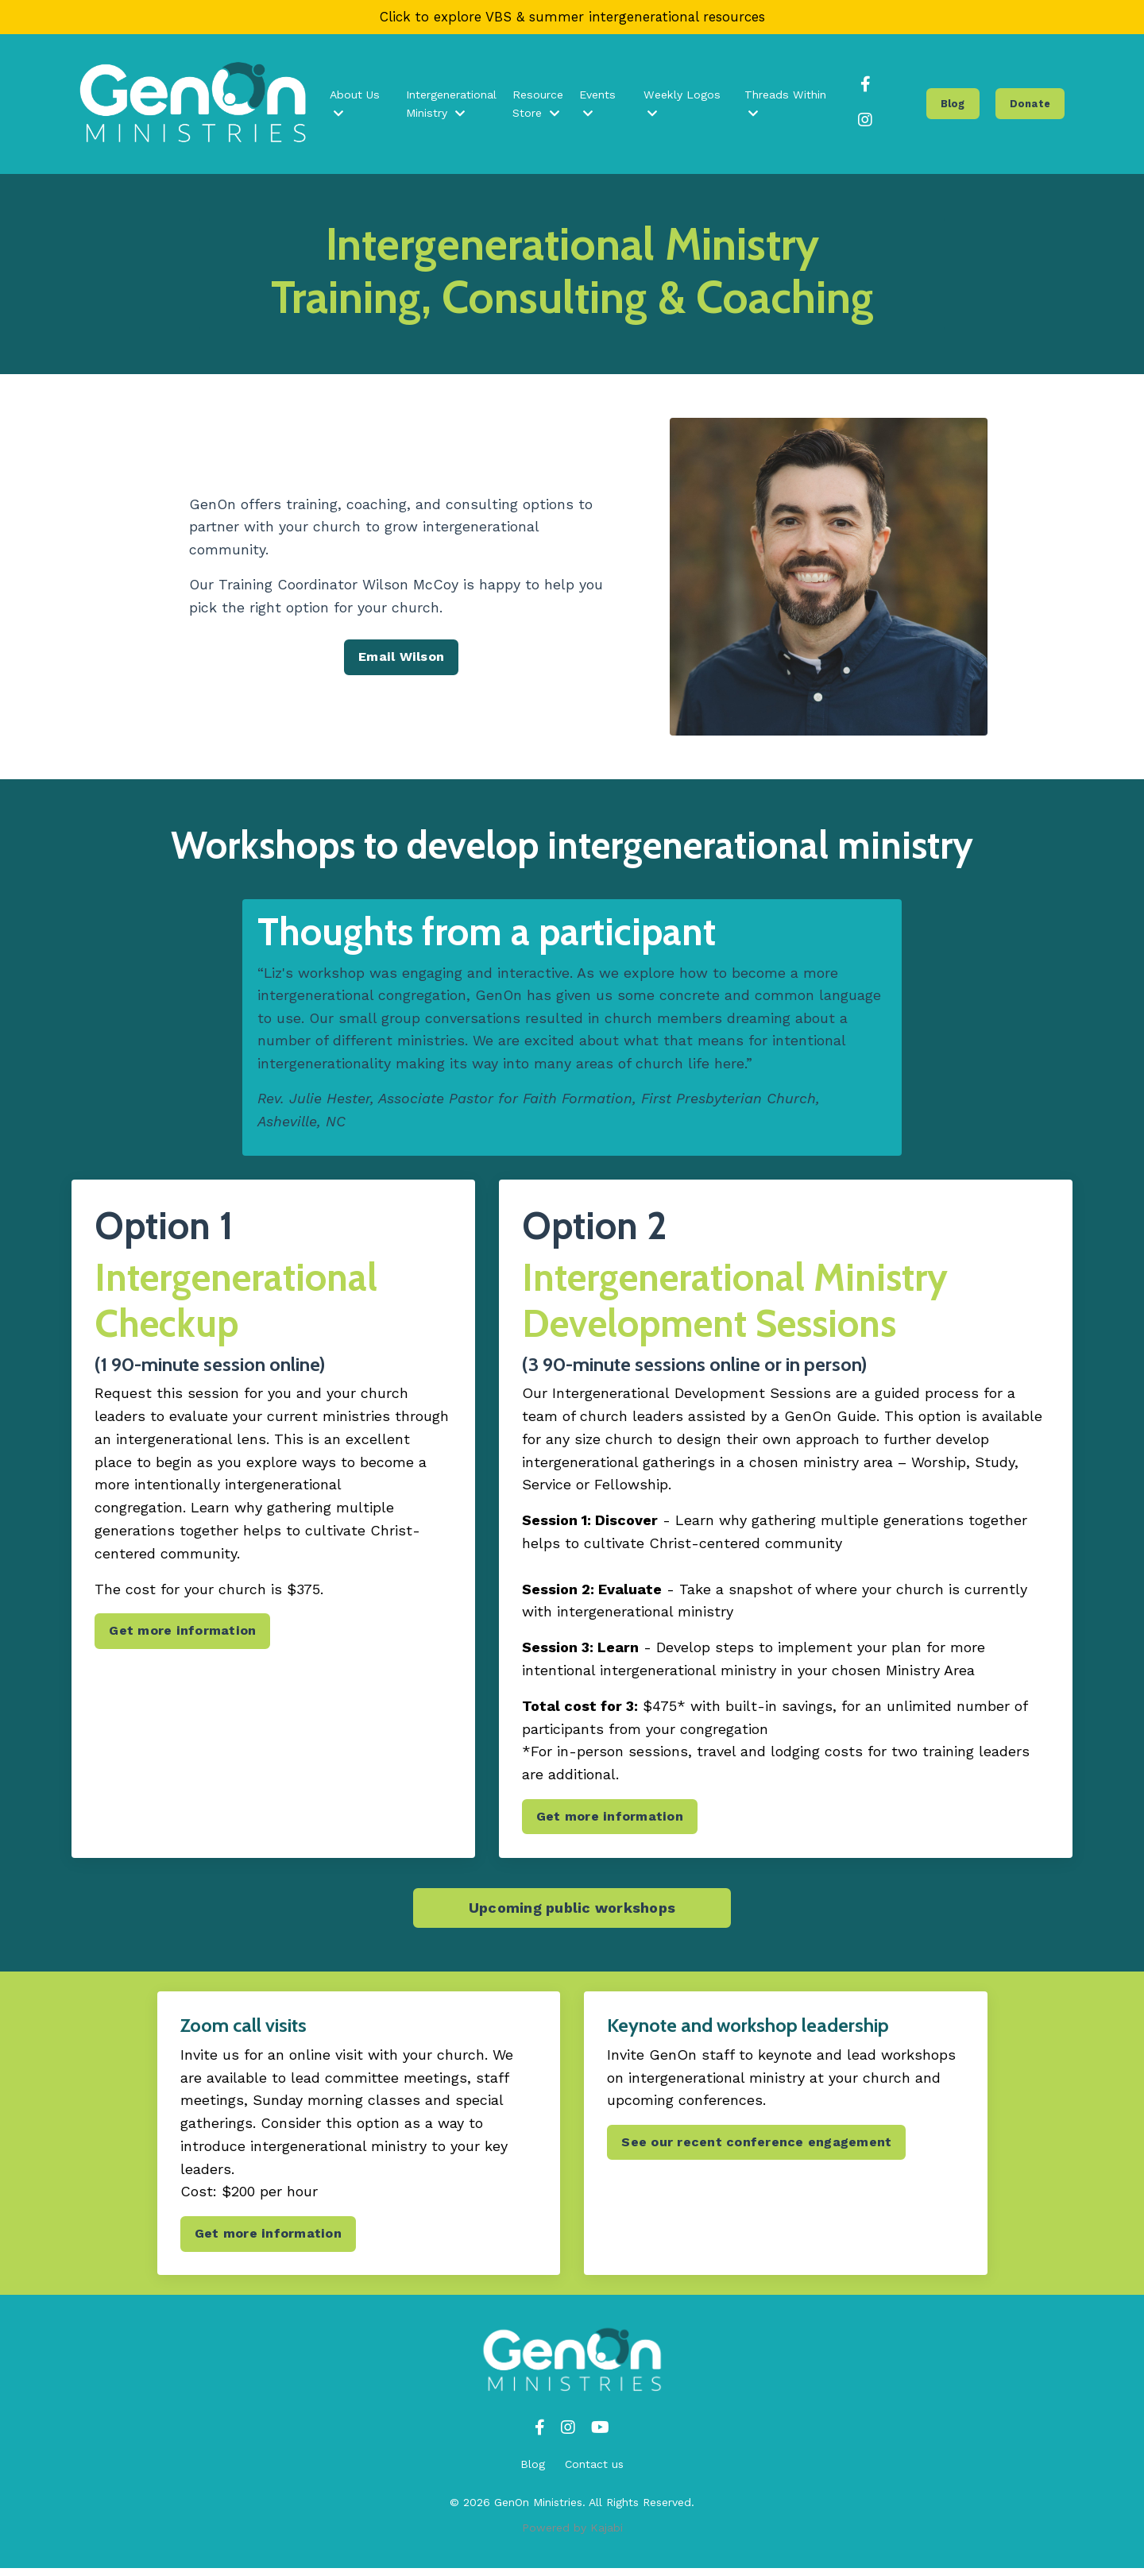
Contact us (594, 2472)
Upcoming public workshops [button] (572, 1914)
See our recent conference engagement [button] (757, 2149)
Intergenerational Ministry (454, 106)
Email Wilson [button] (401, 660)
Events (598, 106)
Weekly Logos (682, 106)
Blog (532, 2472)
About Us (357, 106)
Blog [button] (953, 105)
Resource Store (540, 106)
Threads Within (785, 106)
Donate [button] (1031, 105)
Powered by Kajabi (572, 2535)
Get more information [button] (183, 1636)
